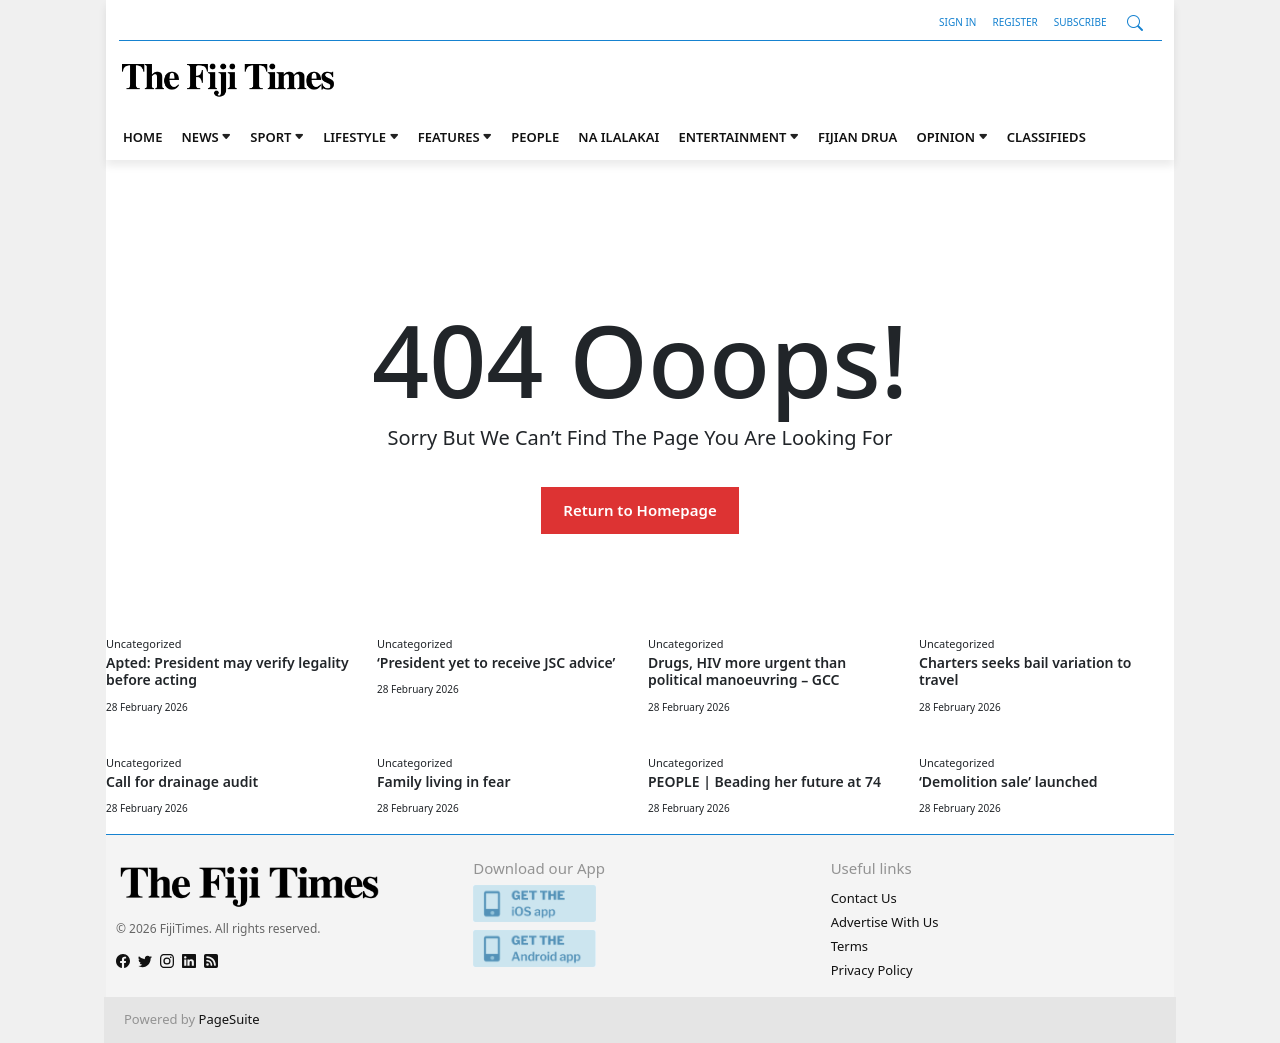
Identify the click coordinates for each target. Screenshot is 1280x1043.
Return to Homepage (639, 510)
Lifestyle (354, 137)
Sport (270, 137)
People (535, 137)
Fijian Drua (857, 137)
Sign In (957, 22)
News (200, 137)
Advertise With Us (885, 922)
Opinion (945, 137)
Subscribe (1080, 22)
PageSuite (229, 1019)
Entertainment (732, 137)
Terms (849, 946)
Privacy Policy (872, 970)
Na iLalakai (618, 137)
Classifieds (1046, 137)
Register (1014, 22)
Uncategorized (143, 643)
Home (142, 137)
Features (449, 137)
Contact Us (864, 898)
